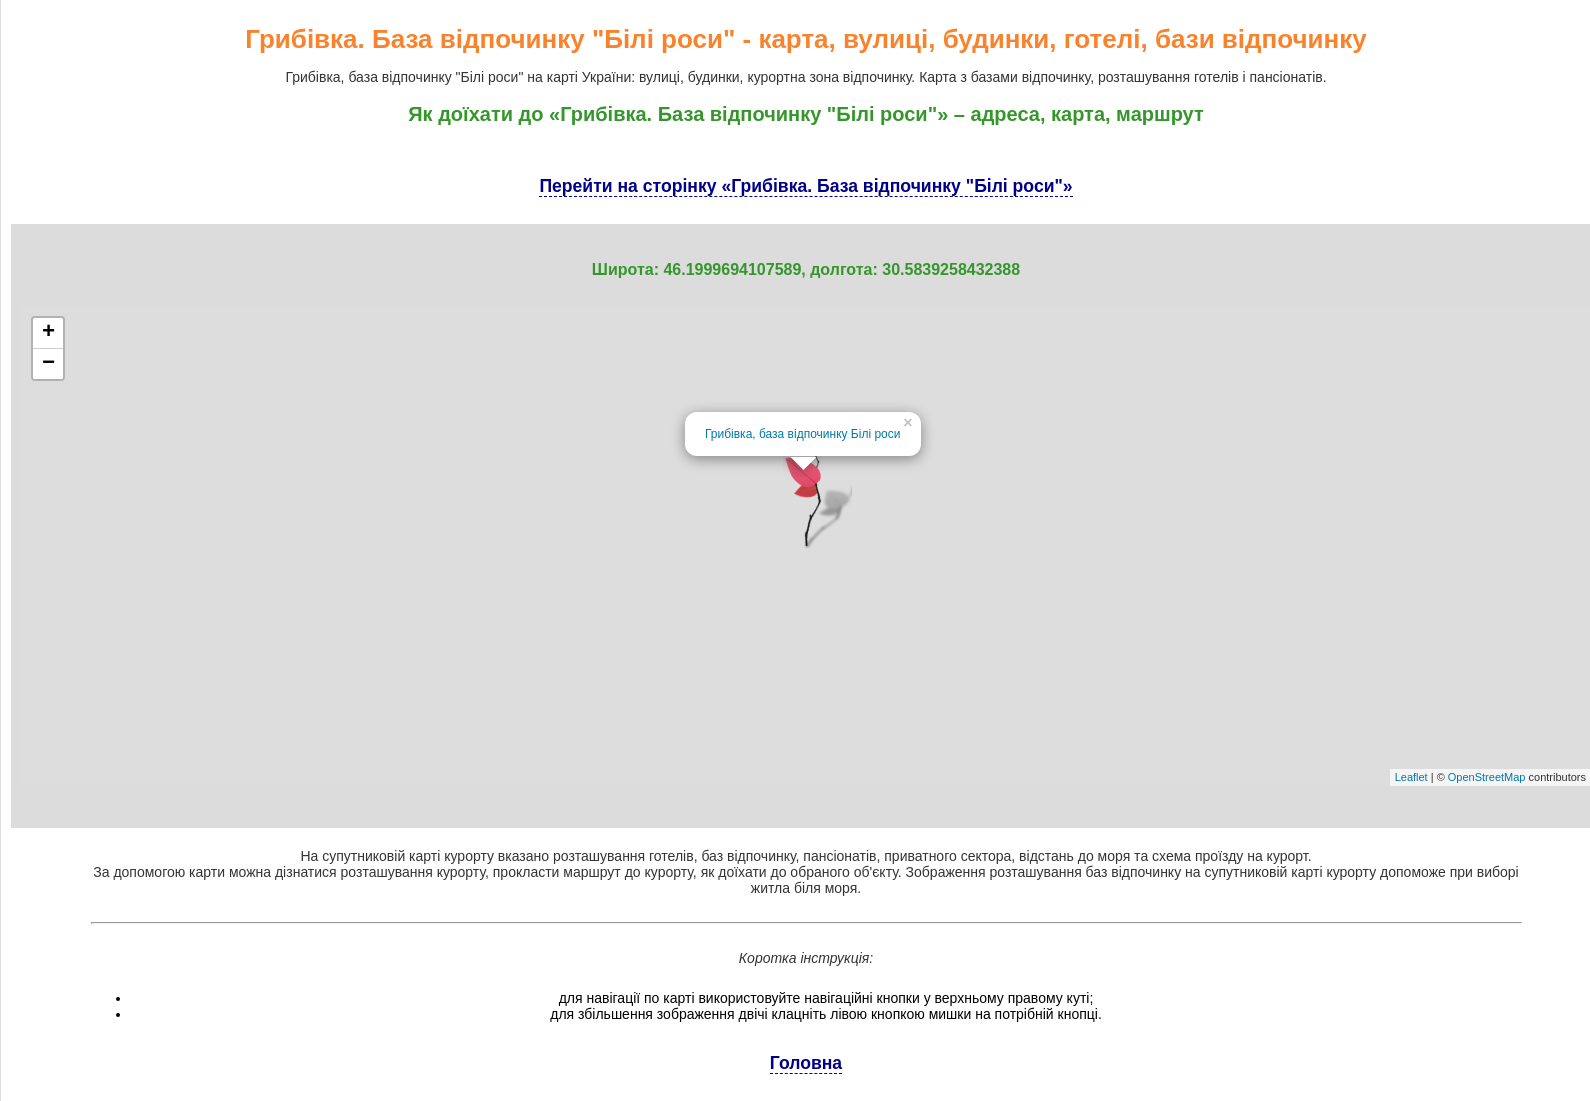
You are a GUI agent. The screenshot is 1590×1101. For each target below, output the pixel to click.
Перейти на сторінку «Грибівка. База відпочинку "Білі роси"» (805, 186)
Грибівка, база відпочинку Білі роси (802, 434)
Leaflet (1411, 777)
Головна (806, 1063)
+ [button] (48, 333)
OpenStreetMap (1487, 777)
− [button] (48, 364)
